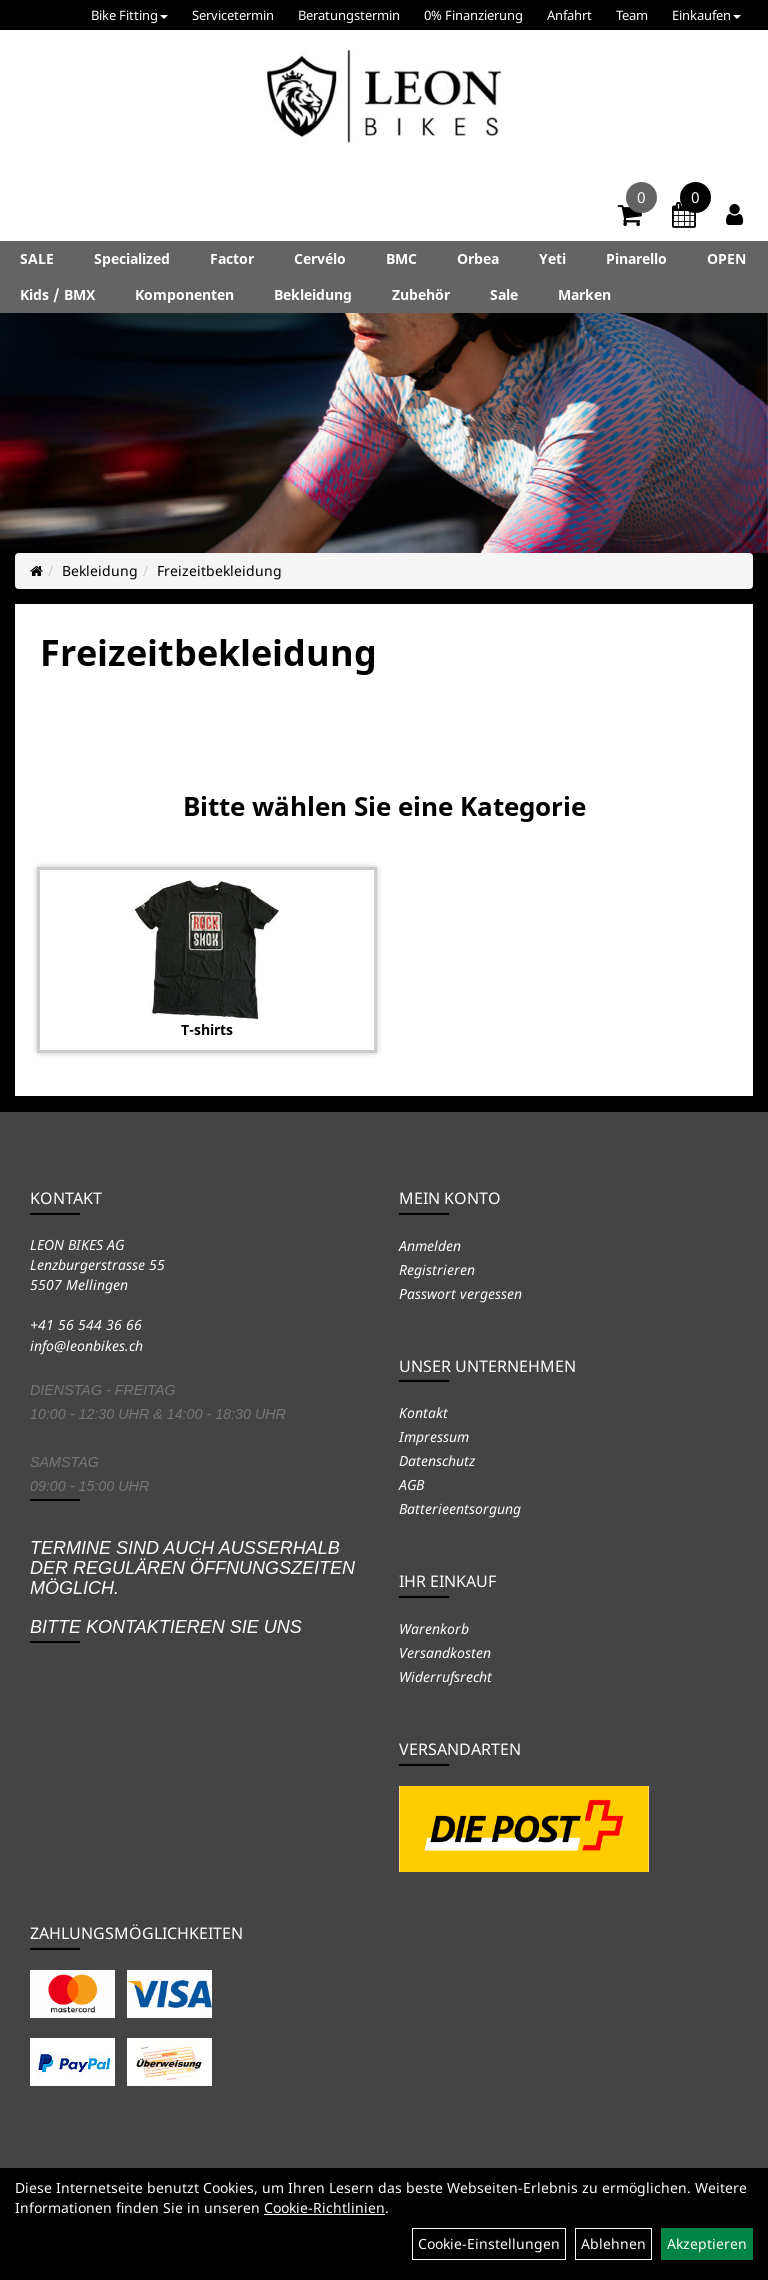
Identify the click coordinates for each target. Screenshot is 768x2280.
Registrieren (437, 1269)
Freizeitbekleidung (219, 570)
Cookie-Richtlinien (324, 2207)
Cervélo (320, 258)
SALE (37, 258)
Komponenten (184, 294)
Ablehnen (613, 2243)
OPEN (726, 258)
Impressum (434, 1436)
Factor (232, 258)
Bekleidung (313, 294)
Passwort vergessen (460, 1293)
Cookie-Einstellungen (489, 2243)
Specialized (132, 258)
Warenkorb (434, 1628)
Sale (504, 294)
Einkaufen (706, 15)
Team (632, 15)
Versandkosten (445, 1652)
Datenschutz (437, 1460)
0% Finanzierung (473, 15)
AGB (411, 1484)
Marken (584, 294)
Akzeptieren (707, 2243)
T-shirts (207, 1029)
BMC (401, 258)
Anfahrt (569, 15)
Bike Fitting (129, 15)
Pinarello (636, 258)
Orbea (478, 258)
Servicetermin (233, 15)
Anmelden (430, 1245)
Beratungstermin (349, 15)
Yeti (552, 258)
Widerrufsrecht (445, 1676)
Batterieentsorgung (460, 1508)
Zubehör (421, 294)
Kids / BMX (57, 294)
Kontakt (423, 1412)
